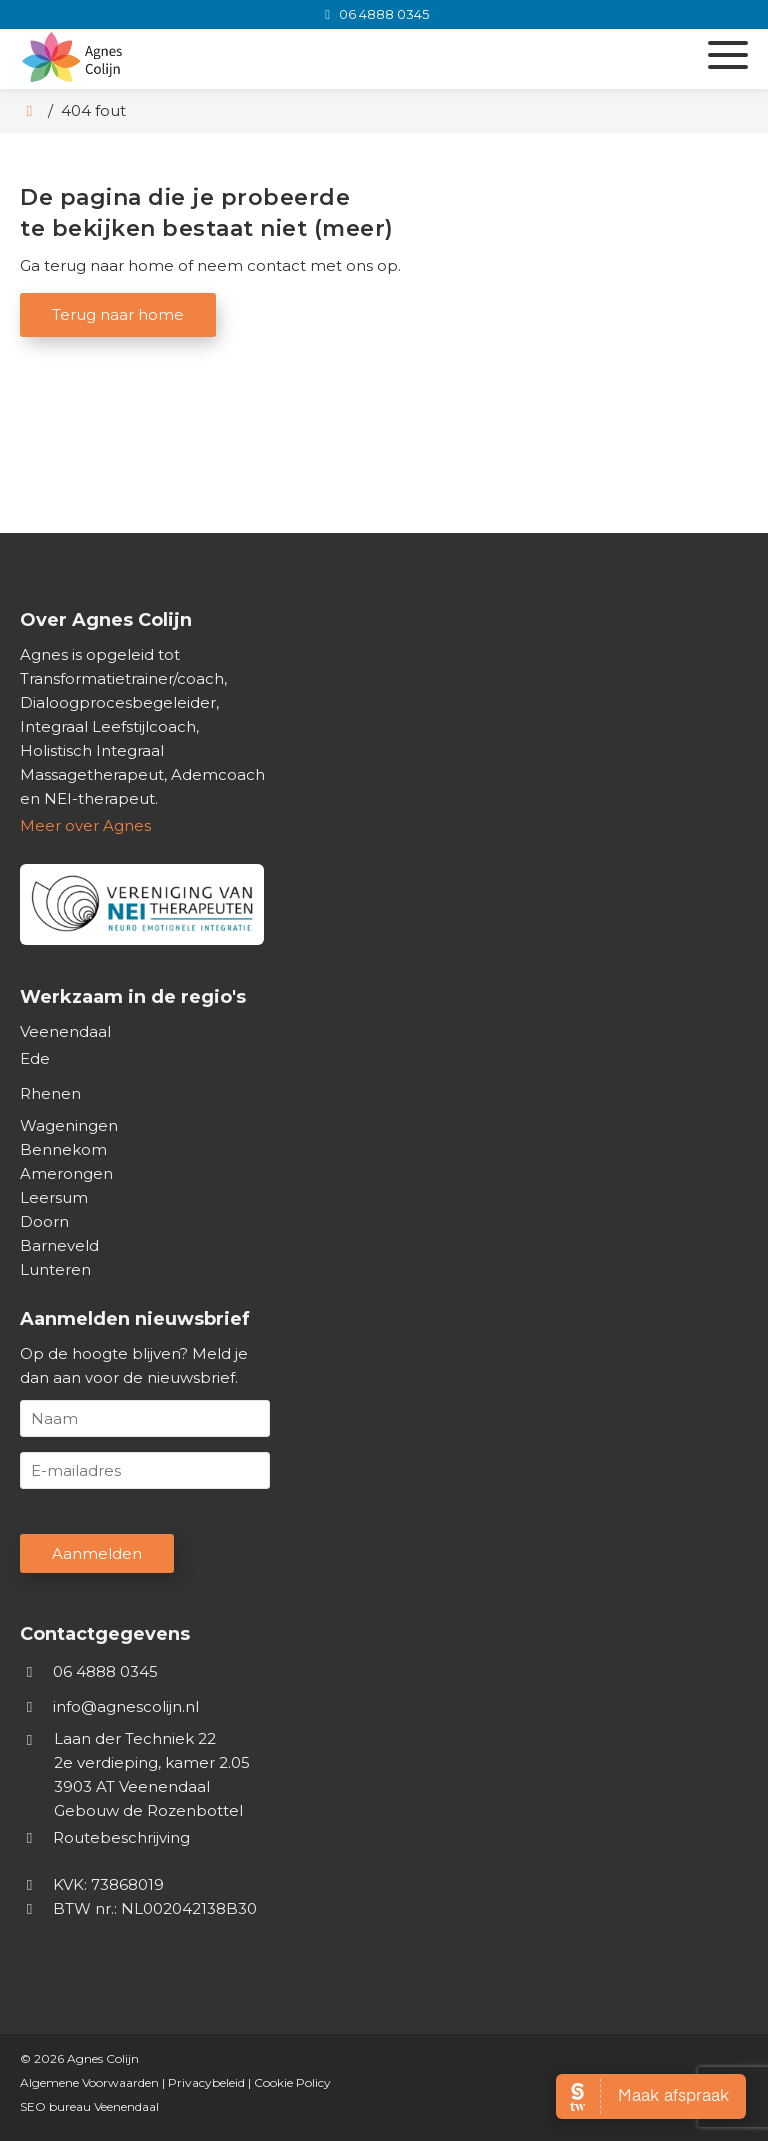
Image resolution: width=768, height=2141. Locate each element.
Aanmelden (97, 1553)
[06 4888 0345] (373, 14)
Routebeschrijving (105, 1837)
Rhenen (50, 1093)
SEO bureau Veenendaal (89, 2106)
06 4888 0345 (89, 1671)
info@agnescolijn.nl (126, 1706)
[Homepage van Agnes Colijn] (262, 59)
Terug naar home (118, 314)
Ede (35, 1058)
